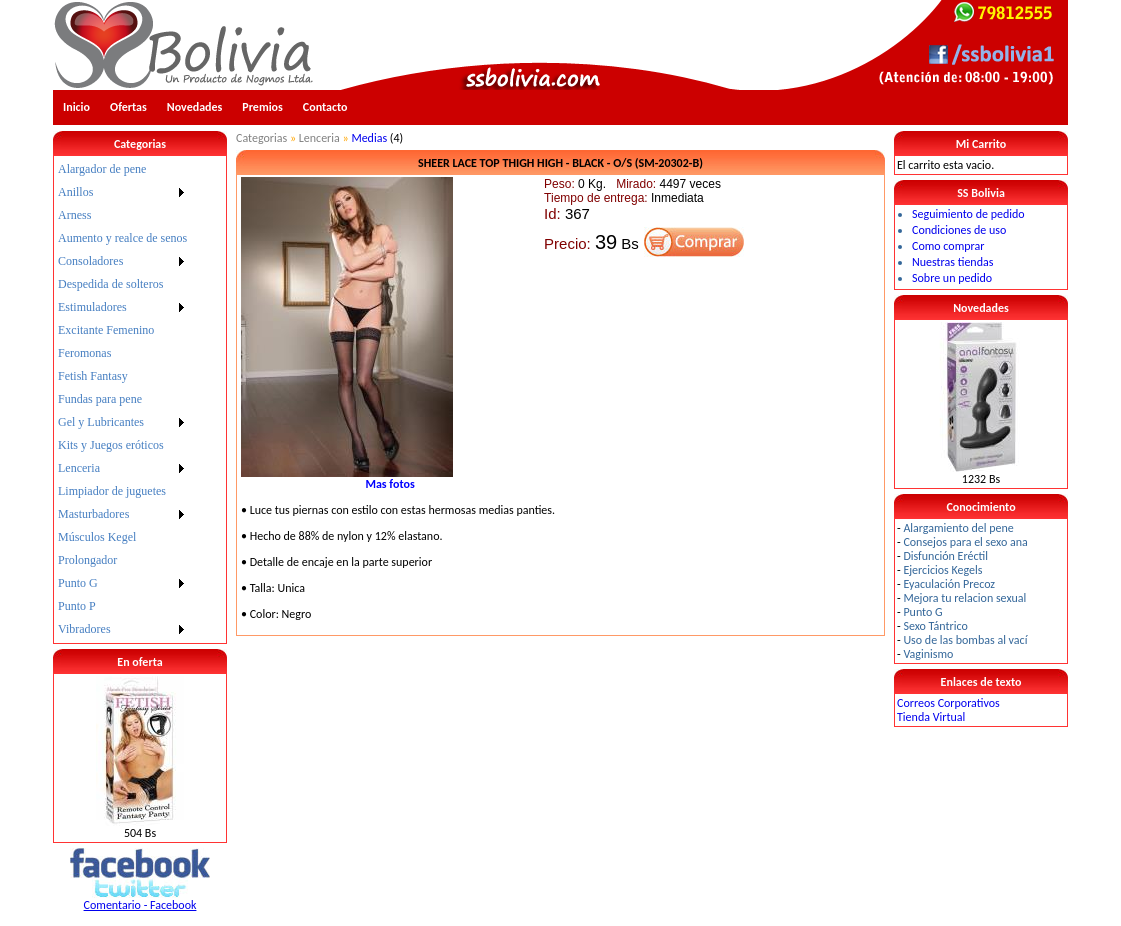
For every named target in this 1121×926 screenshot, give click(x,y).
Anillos (75, 192)
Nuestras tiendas (952, 262)
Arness (74, 215)
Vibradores (84, 629)
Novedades (195, 107)
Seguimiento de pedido (968, 214)
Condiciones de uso (959, 230)
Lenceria (79, 468)
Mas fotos (389, 484)
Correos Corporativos (948, 703)
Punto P (77, 606)
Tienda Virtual (931, 717)
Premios (262, 107)
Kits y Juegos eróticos (111, 445)
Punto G (78, 583)
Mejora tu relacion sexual (964, 598)
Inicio (76, 107)
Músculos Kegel (97, 537)
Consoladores (90, 261)
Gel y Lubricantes (101, 422)
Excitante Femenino (106, 330)
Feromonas (84, 353)
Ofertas (128, 107)
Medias (369, 138)
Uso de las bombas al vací (965, 640)
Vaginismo (928, 654)
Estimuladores (92, 307)
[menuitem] (122, 169)
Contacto (325, 107)
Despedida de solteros (110, 284)
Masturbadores (93, 514)
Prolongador (87, 560)
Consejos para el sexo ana (965, 542)
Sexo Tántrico (935, 626)
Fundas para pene (100, 399)
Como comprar (948, 246)
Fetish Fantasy (93, 376)
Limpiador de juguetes (112, 491)
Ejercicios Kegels (942, 570)
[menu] (122, 399)
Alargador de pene (102, 169)
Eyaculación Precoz (949, 584)
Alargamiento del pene (958, 528)
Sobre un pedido (952, 278)
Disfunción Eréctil (945, 556)
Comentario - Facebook (140, 905)
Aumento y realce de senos (122, 238)
